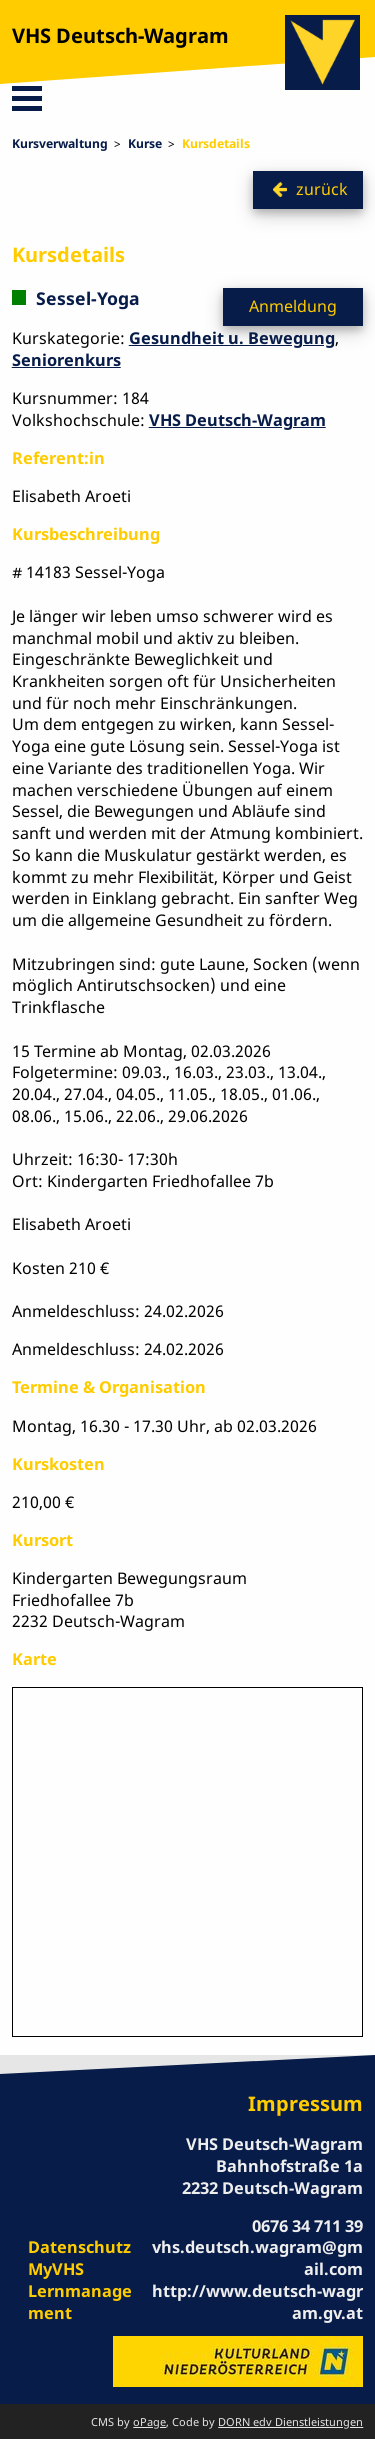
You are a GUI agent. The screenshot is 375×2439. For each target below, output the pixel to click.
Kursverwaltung (60, 143)
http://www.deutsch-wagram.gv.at (257, 2302)
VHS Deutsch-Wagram (120, 35)
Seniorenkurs (66, 360)
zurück (322, 189)
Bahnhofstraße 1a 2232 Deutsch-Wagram (272, 2177)
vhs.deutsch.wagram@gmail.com (257, 2258)
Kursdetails (216, 143)
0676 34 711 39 (307, 2226)
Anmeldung (293, 306)
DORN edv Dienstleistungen (290, 2421)
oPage (149, 2421)
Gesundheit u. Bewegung (232, 338)
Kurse (145, 143)
